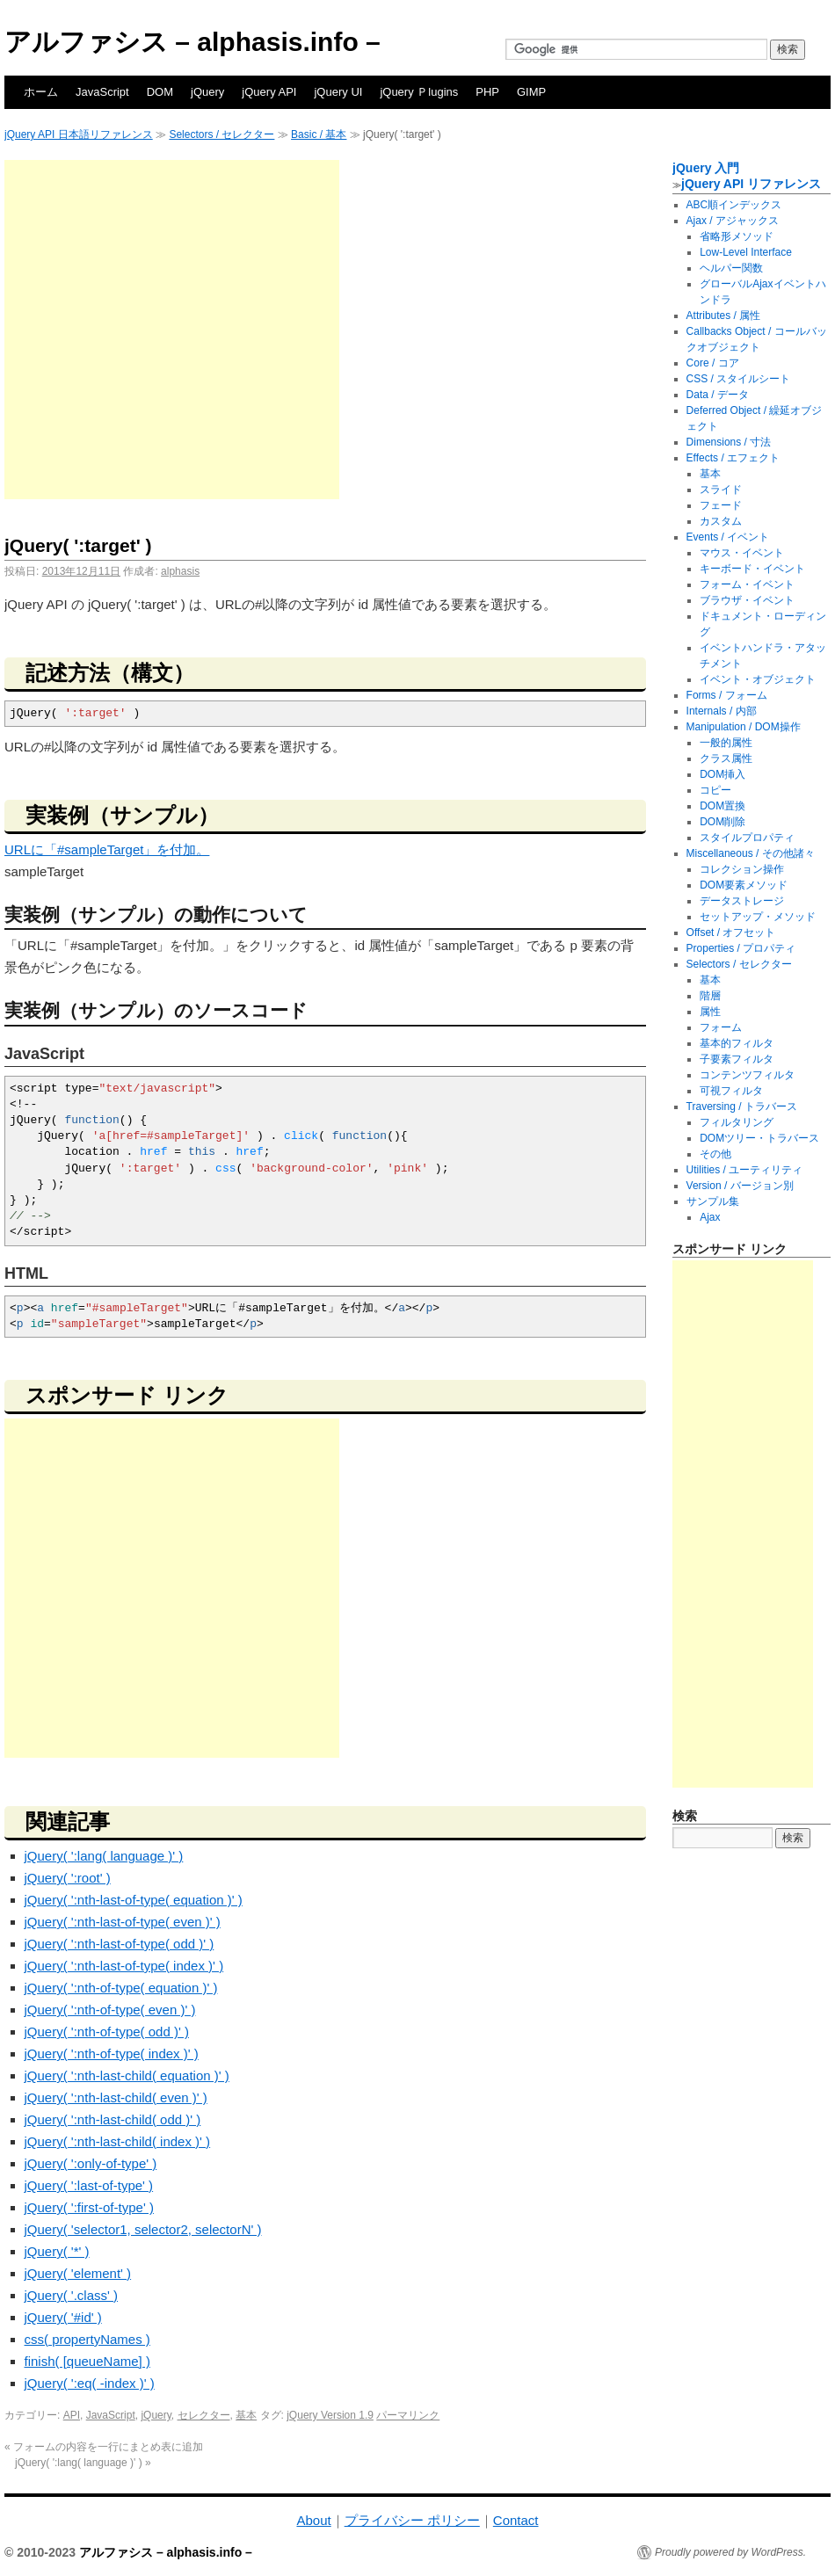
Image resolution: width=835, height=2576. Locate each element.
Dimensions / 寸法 (729, 442)
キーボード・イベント (752, 568)
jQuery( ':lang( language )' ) (104, 1855)
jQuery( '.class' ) (72, 2295)
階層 (710, 996)
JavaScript (102, 91)
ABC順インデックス (734, 205)
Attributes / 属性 (723, 315)
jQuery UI (338, 91)
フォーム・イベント (747, 584)
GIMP (531, 91)
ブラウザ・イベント (747, 600)
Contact (516, 2520)
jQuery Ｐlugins (419, 91)
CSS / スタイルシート (738, 379)
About (313, 2520)
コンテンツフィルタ (747, 1075)
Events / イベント (728, 537)
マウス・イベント (742, 553)
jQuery (207, 91)
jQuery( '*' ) (57, 2251)
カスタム (721, 521)
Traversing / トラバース (741, 1106)
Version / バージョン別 (740, 1185)
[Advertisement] (169, 329)
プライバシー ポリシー (412, 2520)
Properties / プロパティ (741, 948)
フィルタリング (736, 1122)
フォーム (721, 1027)
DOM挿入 (722, 774)
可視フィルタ (731, 1091)
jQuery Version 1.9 (330, 2415)
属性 (710, 1011)
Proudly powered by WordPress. (730, 2552)
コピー (715, 790)
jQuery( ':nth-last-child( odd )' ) (113, 2119)
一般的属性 (726, 743)
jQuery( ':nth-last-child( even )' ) (116, 2097)
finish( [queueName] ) (87, 2361)
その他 (715, 1154)
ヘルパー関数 (731, 268)
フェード (721, 505)
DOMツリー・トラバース (759, 1138)
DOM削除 (722, 822)
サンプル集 (712, 1201)
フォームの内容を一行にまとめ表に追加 (103, 2447)
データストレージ (742, 901)
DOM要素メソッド (744, 885)
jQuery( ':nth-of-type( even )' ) (110, 2009)
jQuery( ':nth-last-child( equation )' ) (127, 2075)
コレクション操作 (742, 869)
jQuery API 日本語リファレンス (78, 134)
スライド (721, 489)
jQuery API (269, 91)
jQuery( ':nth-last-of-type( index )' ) (124, 1965)
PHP (487, 91)
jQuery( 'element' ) (78, 2273)
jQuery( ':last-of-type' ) (89, 2185)
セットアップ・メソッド (758, 917)
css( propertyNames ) (87, 2339)
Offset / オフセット (731, 932)
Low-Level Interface (746, 252)
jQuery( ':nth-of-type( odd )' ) (107, 2031)
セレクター (204, 2415)
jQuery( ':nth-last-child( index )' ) (118, 2141)
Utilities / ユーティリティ (744, 1170)
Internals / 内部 (721, 711)
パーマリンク (407, 2415)
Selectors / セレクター (221, 134)
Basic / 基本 (318, 134)
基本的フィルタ (736, 1043)
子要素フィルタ (736, 1059)
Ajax (710, 1217)
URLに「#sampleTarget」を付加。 (106, 849)
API (71, 2415)
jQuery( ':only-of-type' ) (91, 2163)
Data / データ (717, 394)
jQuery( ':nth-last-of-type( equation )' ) (134, 1899)
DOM (160, 91)
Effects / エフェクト (733, 458)
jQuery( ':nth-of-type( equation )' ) (121, 1987)
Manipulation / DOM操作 (743, 727)
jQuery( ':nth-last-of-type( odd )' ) (119, 1943)
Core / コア (712, 363)
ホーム (41, 91)
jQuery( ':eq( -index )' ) (90, 2383)
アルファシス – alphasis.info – (192, 41)
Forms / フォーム (726, 695)
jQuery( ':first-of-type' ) (89, 2207)
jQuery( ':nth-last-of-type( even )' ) (123, 1921)
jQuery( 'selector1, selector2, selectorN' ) (143, 2229)
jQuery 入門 (705, 168)
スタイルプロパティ (747, 837)
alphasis (180, 571)
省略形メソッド (736, 236)
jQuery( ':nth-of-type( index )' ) (112, 2053)
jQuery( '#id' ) (63, 2317)
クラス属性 (726, 758)
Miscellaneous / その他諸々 (750, 853)
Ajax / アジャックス (732, 220)
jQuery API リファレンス (751, 184)
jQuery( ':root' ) (68, 1877)
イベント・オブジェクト (758, 679)
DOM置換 (722, 806)
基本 (246, 2415)
